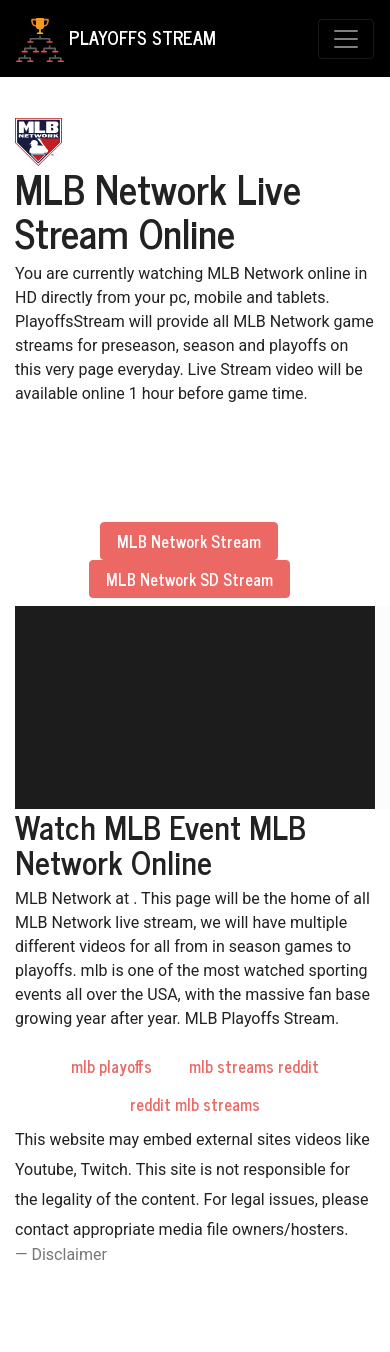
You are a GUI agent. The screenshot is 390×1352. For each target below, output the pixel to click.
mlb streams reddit (254, 1066)
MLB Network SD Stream (189, 579)
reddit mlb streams (195, 1104)
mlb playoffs (111, 1066)
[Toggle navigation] (346, 39)
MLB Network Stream (189, 541)
